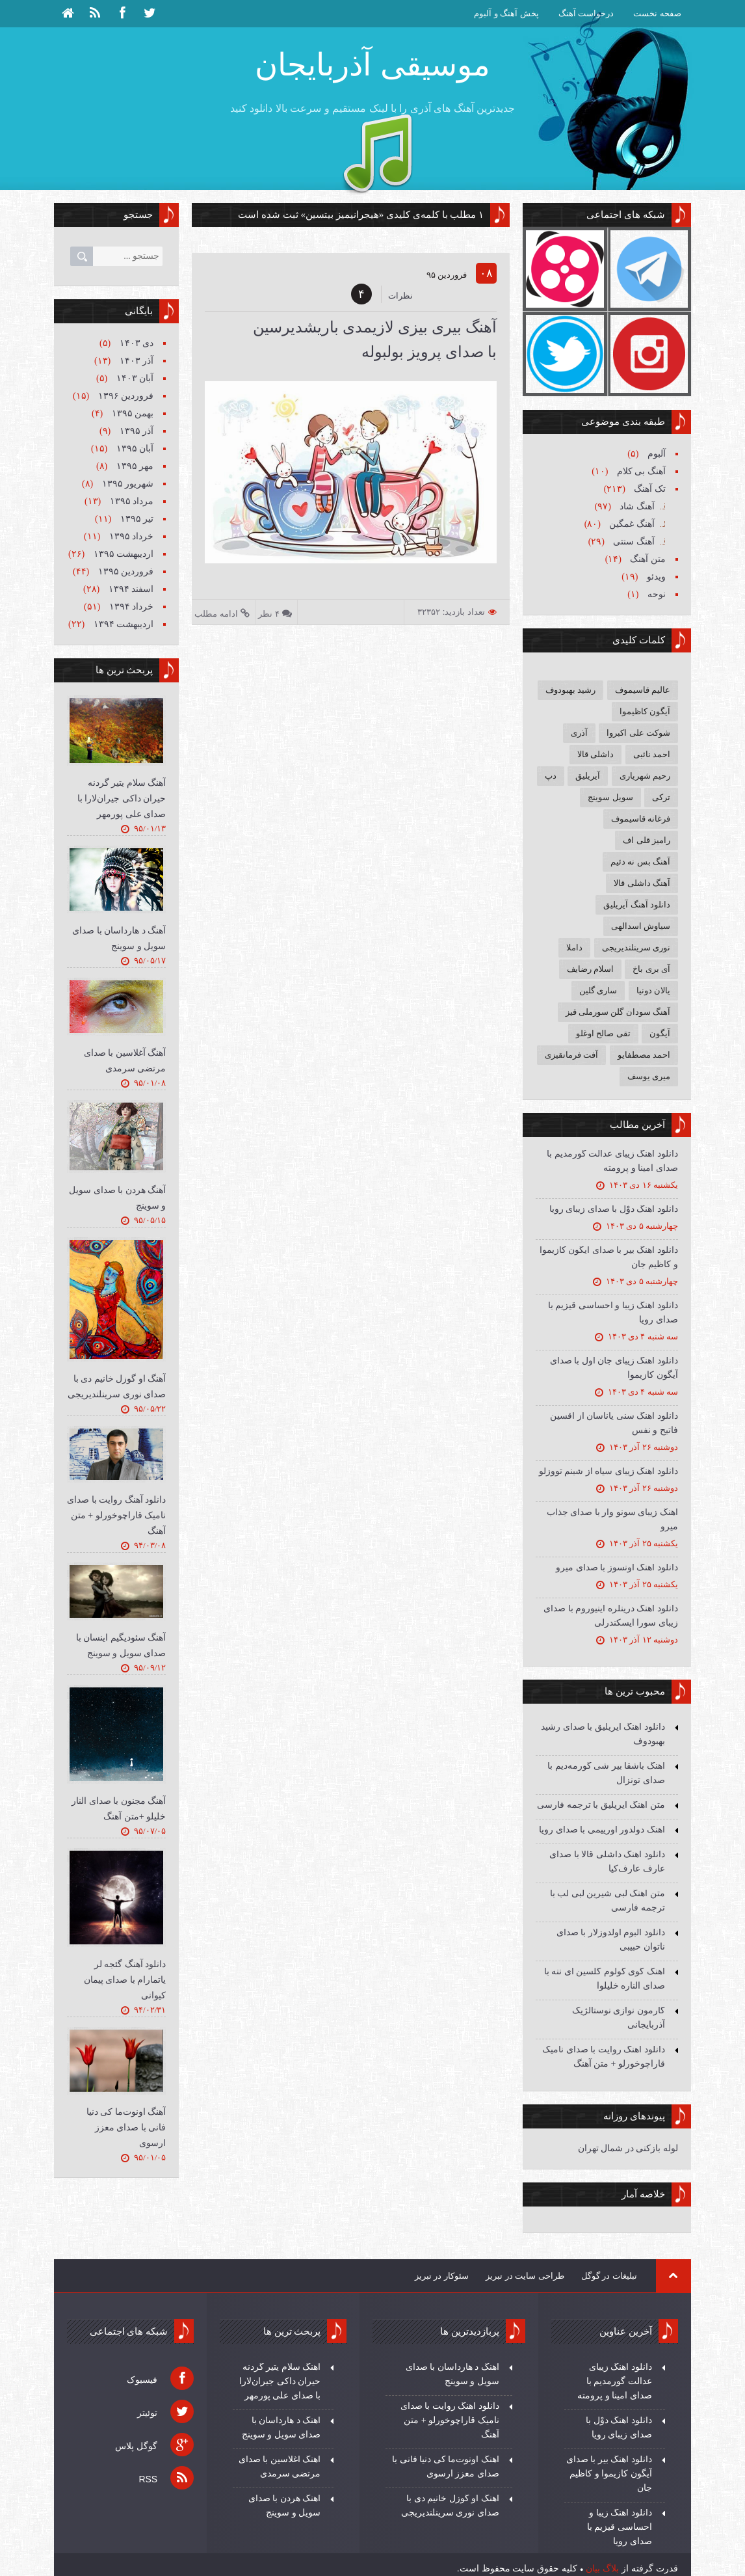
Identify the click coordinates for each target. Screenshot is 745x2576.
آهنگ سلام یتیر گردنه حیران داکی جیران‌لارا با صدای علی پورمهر (121, 798)
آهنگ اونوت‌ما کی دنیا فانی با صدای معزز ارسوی (126, 2127)
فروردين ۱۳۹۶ (124, 396)
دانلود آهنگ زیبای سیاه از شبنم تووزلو (608, 1471)
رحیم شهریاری (645, 776)
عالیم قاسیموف (642, 690)
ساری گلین (598, 990)
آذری (579, 733)
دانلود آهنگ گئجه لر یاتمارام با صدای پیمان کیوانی (125, 1979)
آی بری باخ (651, 969)
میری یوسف (648, 1076)
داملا (574, 947)
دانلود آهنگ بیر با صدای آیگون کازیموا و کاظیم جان (609, 2473)
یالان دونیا (653, 990)
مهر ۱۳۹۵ (133, 466)
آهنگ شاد (636, 506)
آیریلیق (587, 776)
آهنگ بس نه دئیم (640, 861)
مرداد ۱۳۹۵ (130, 501)
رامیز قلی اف (646, 840)
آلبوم (655, 454)
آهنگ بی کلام (640, 471)
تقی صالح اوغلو (603, 1033)
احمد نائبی (651, 754)
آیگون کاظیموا (645, 711)
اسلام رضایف (590, 969)
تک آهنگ (649, 489)
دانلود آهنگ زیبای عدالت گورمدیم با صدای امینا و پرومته (614, 2381)
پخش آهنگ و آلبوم (506, 13)
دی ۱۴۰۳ (135, 343)
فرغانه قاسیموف (640, 819)
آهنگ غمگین (631, 524)
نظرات (400, 296)
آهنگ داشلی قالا (642, 883)
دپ (550, 776)
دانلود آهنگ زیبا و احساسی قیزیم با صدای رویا (619, 2527)
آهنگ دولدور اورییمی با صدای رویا (602, 1829)
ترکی (661, 797)
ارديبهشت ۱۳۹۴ (122, 624)
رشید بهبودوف (570, 690)
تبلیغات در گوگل (609, 2276)
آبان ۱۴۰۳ (133, 378)
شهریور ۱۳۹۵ (126, 484)
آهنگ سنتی (633, 541)
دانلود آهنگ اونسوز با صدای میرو (617, 1567)
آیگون (659, 1033)
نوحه (655, 594)
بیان (593, 2568)
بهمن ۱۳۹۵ (131, 413)
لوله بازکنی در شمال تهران (628, 2148)
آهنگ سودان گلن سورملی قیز (618, 1012)
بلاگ (611, 2568)
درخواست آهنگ (586, 13)
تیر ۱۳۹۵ (135, 519)
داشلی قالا (595, 754)
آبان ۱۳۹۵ (133, 448)
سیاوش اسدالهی (640, 926)
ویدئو (655, 577)
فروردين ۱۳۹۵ (124, 571)
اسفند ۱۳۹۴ (129, 589)
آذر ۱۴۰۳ (135, 361)
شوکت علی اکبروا (638, 733)
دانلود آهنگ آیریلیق (636, 904)
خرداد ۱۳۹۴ (130, 606)
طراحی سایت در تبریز (525, 2276)
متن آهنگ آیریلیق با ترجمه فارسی (601, 1805)
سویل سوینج (610, 797)
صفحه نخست (657, 13)
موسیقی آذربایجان (372, 64)
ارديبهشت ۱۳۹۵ (122, 554)
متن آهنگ (647, 559)
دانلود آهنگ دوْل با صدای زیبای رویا (613, 1209)
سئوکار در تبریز (442, 2276)
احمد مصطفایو (644, 1055)
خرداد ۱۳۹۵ (130, 536)
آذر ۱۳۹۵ (135, 431)
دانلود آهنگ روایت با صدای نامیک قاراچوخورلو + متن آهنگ (116, 1515)
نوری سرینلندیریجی (636, 947)
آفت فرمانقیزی (571, 1055)
